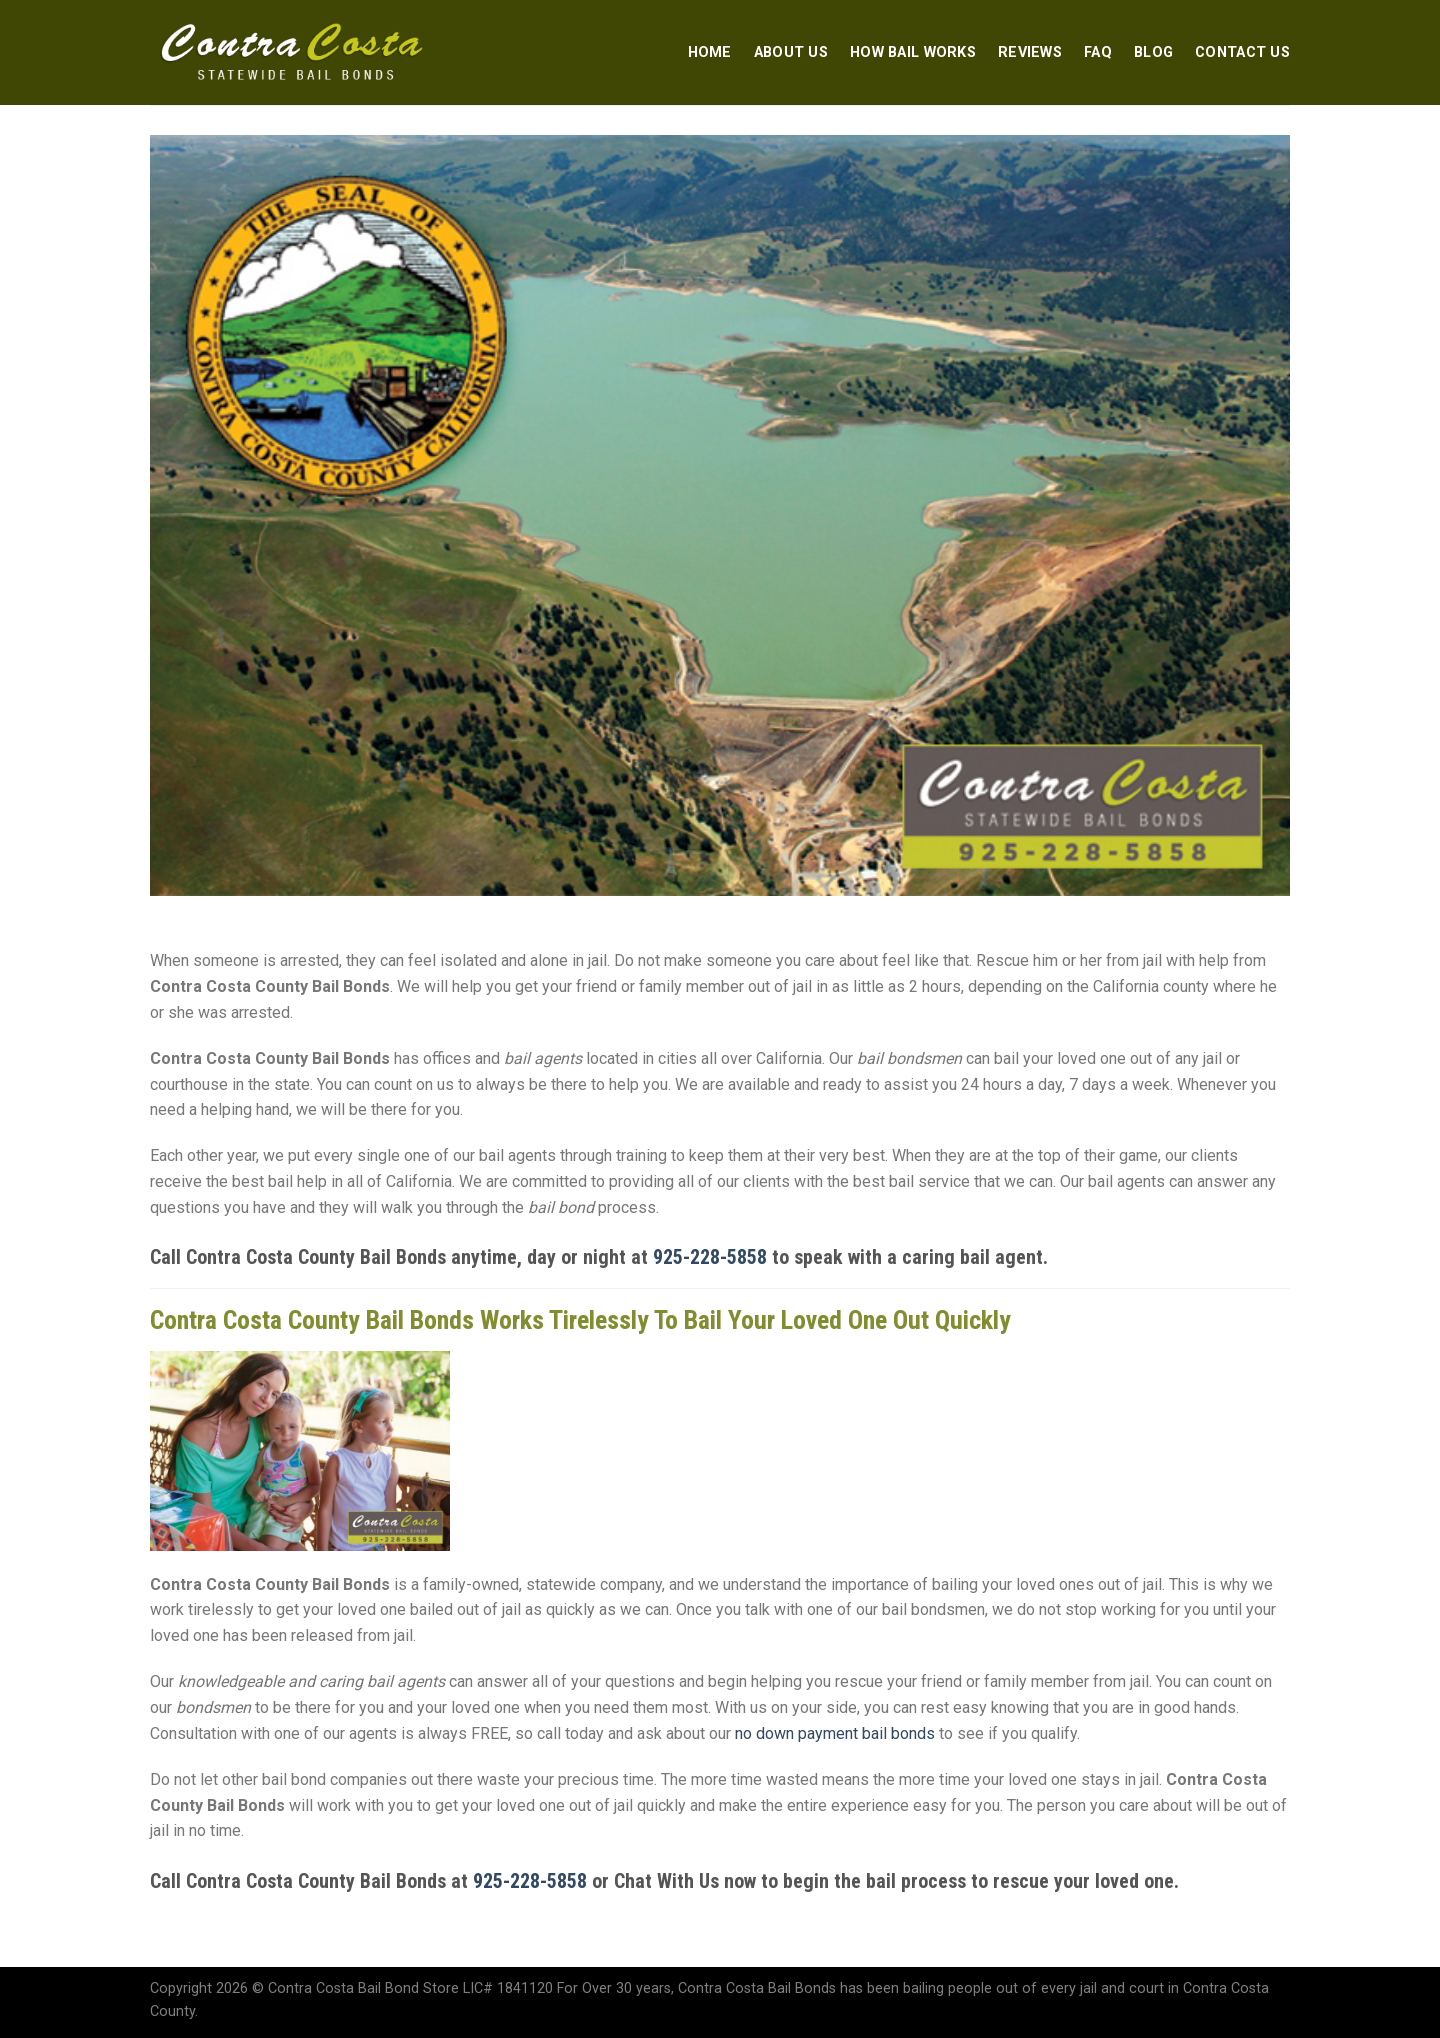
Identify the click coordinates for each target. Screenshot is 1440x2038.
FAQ (1098, 52)
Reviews (1030, 52)
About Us (791, 52)
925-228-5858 (710, 1257)
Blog (1153, 52)
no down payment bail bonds (835, 1733)
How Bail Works (913, 52)
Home (710, 52)
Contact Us (1242, 52)
